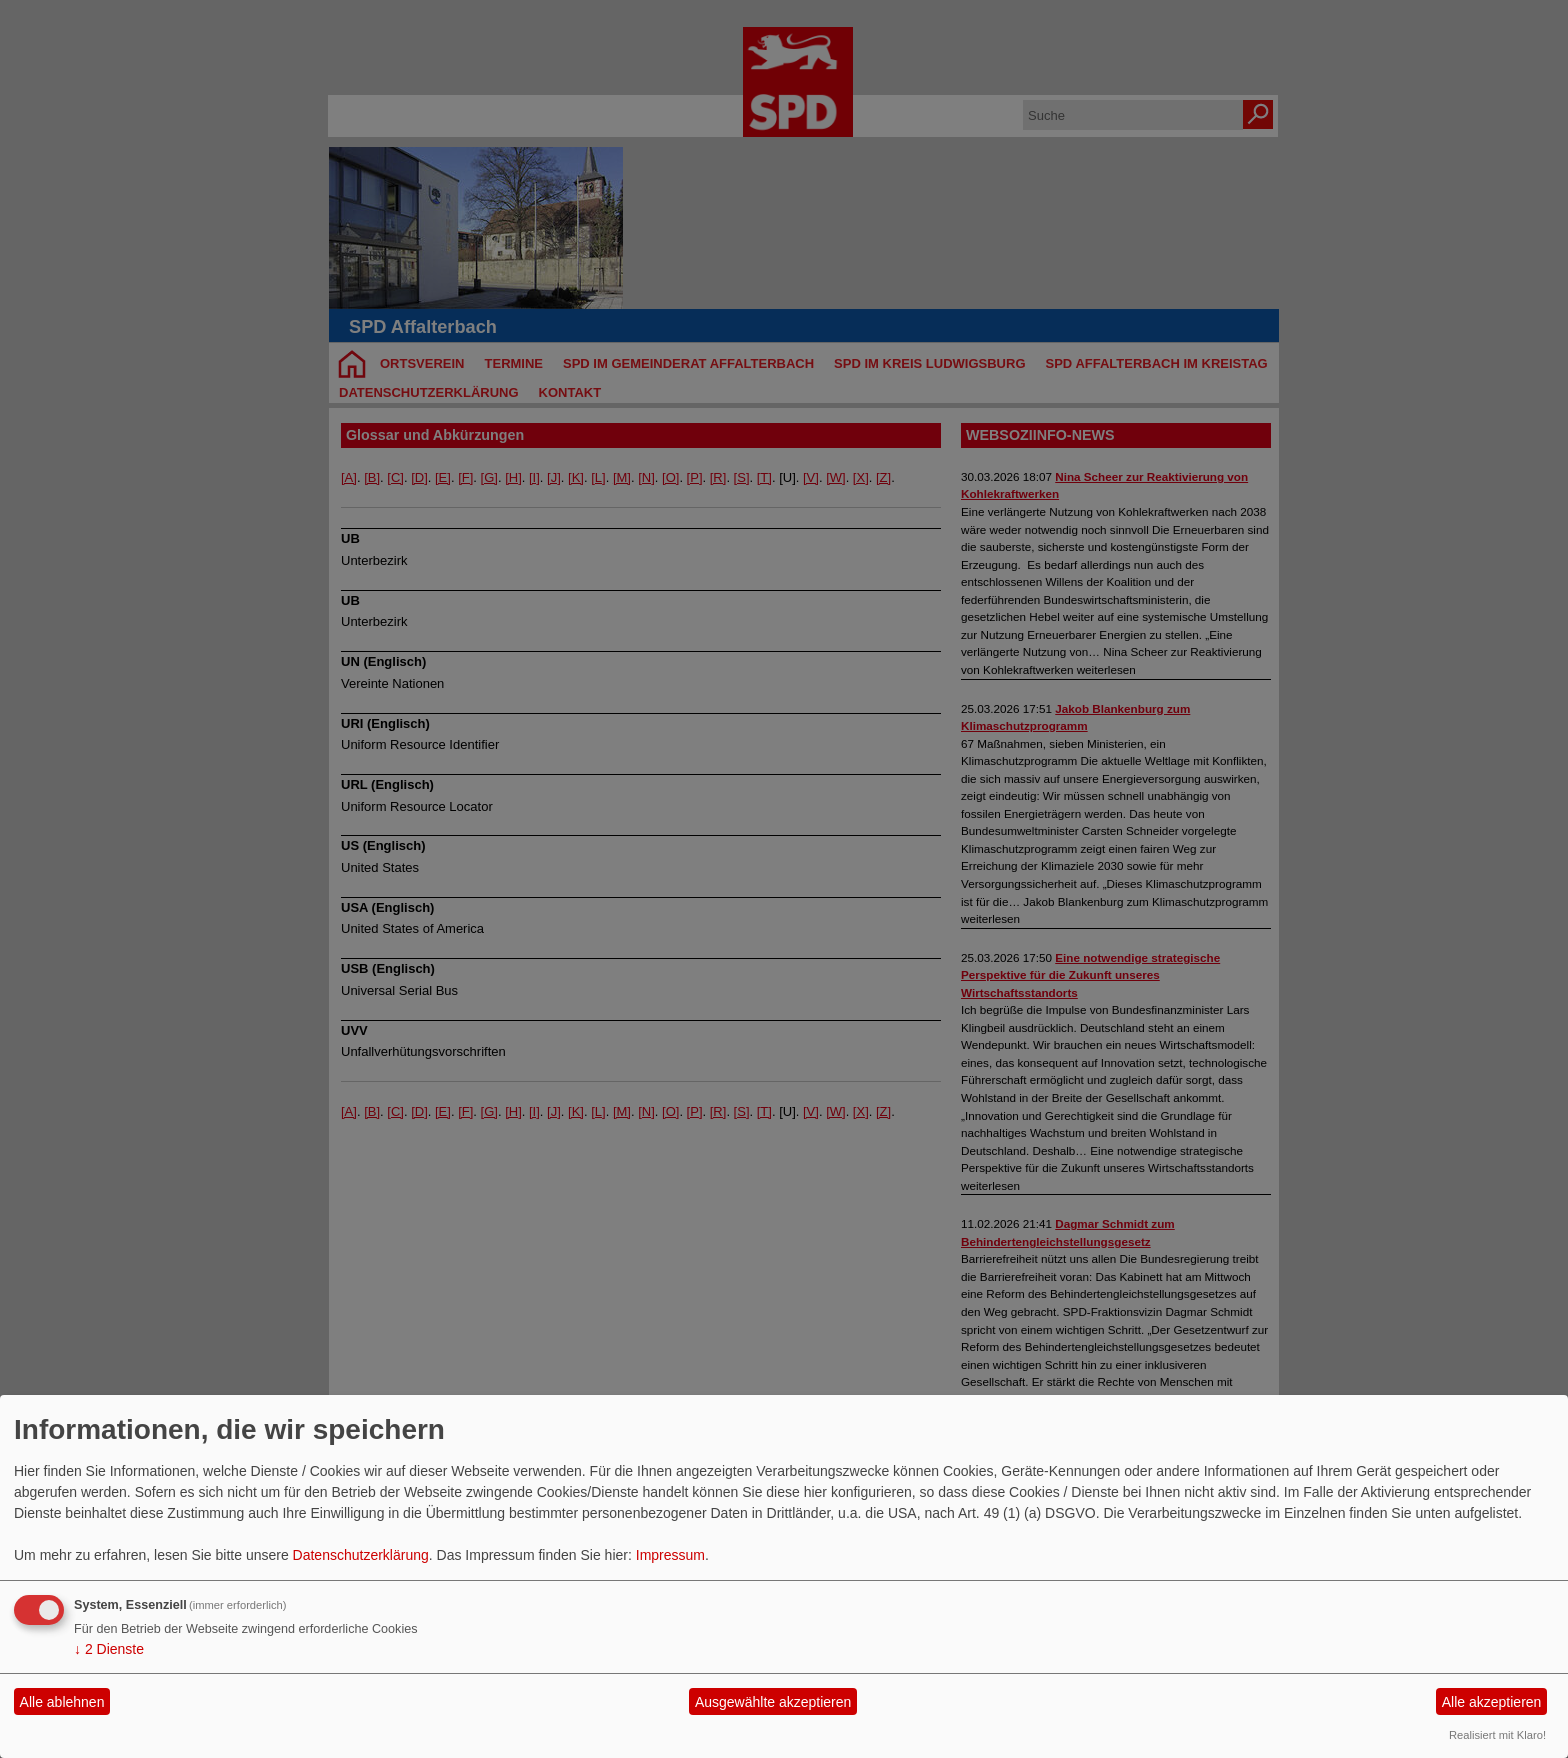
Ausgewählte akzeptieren (773, 1702)
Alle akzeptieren (1492, 1702)
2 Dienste (109, 1649)
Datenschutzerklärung (361, 1555)
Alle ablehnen (62, 1702)
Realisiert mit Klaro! (1497, 1735)
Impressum (670, 1555)
